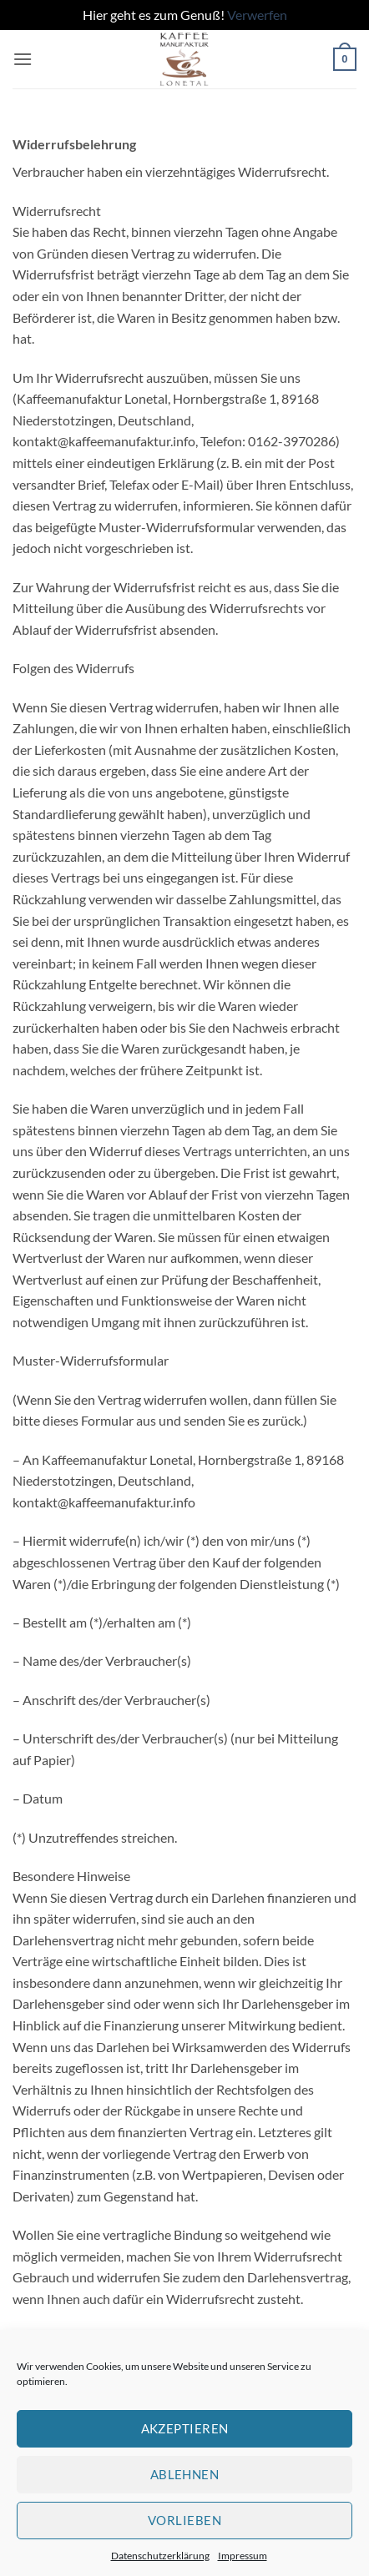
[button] (23, 58)
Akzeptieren (185, 2428)
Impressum (242, 2555)
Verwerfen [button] (257, 15)
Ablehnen (185, 2474)
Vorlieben (184, 2520)
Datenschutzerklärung (160, 2555)
